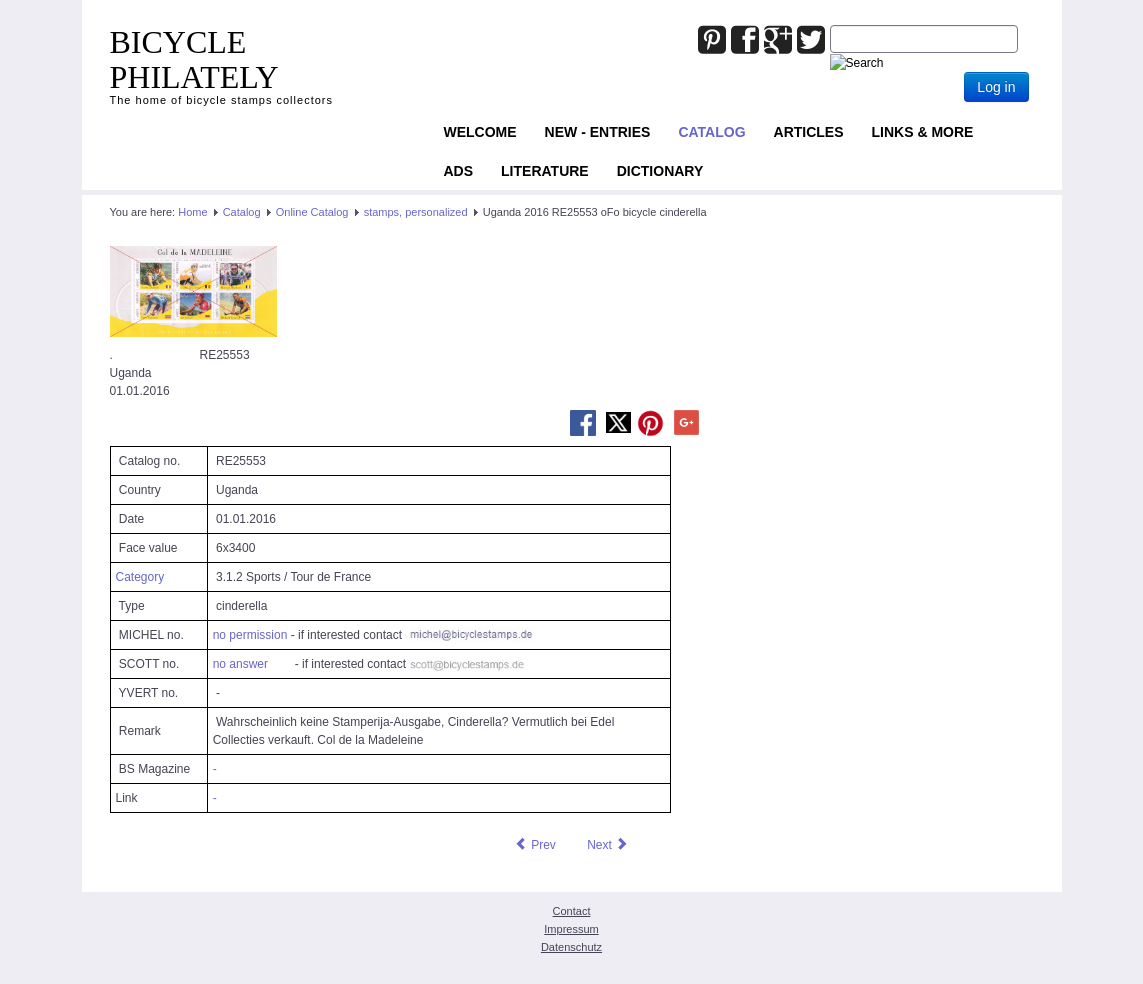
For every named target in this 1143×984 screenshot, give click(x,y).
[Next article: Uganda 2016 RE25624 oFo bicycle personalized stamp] (608, 845)
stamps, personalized (416, 212)
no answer (240, 664)
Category (140, 577)
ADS (459, 171)
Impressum (571, 929)
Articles (809, 132)
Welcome (480, 132)
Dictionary (660, 171)
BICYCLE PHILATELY (194, 59)
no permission (250, 635)
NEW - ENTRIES (598, 132)
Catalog (711, 132)
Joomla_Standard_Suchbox (830, 25)
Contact (572, 911)
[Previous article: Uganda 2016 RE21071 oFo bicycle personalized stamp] (535, 845)
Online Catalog (312, 212)
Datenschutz (571, 947)
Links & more (923, 132)
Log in (996, 87)
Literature (545, 171)
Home (192, 212)
